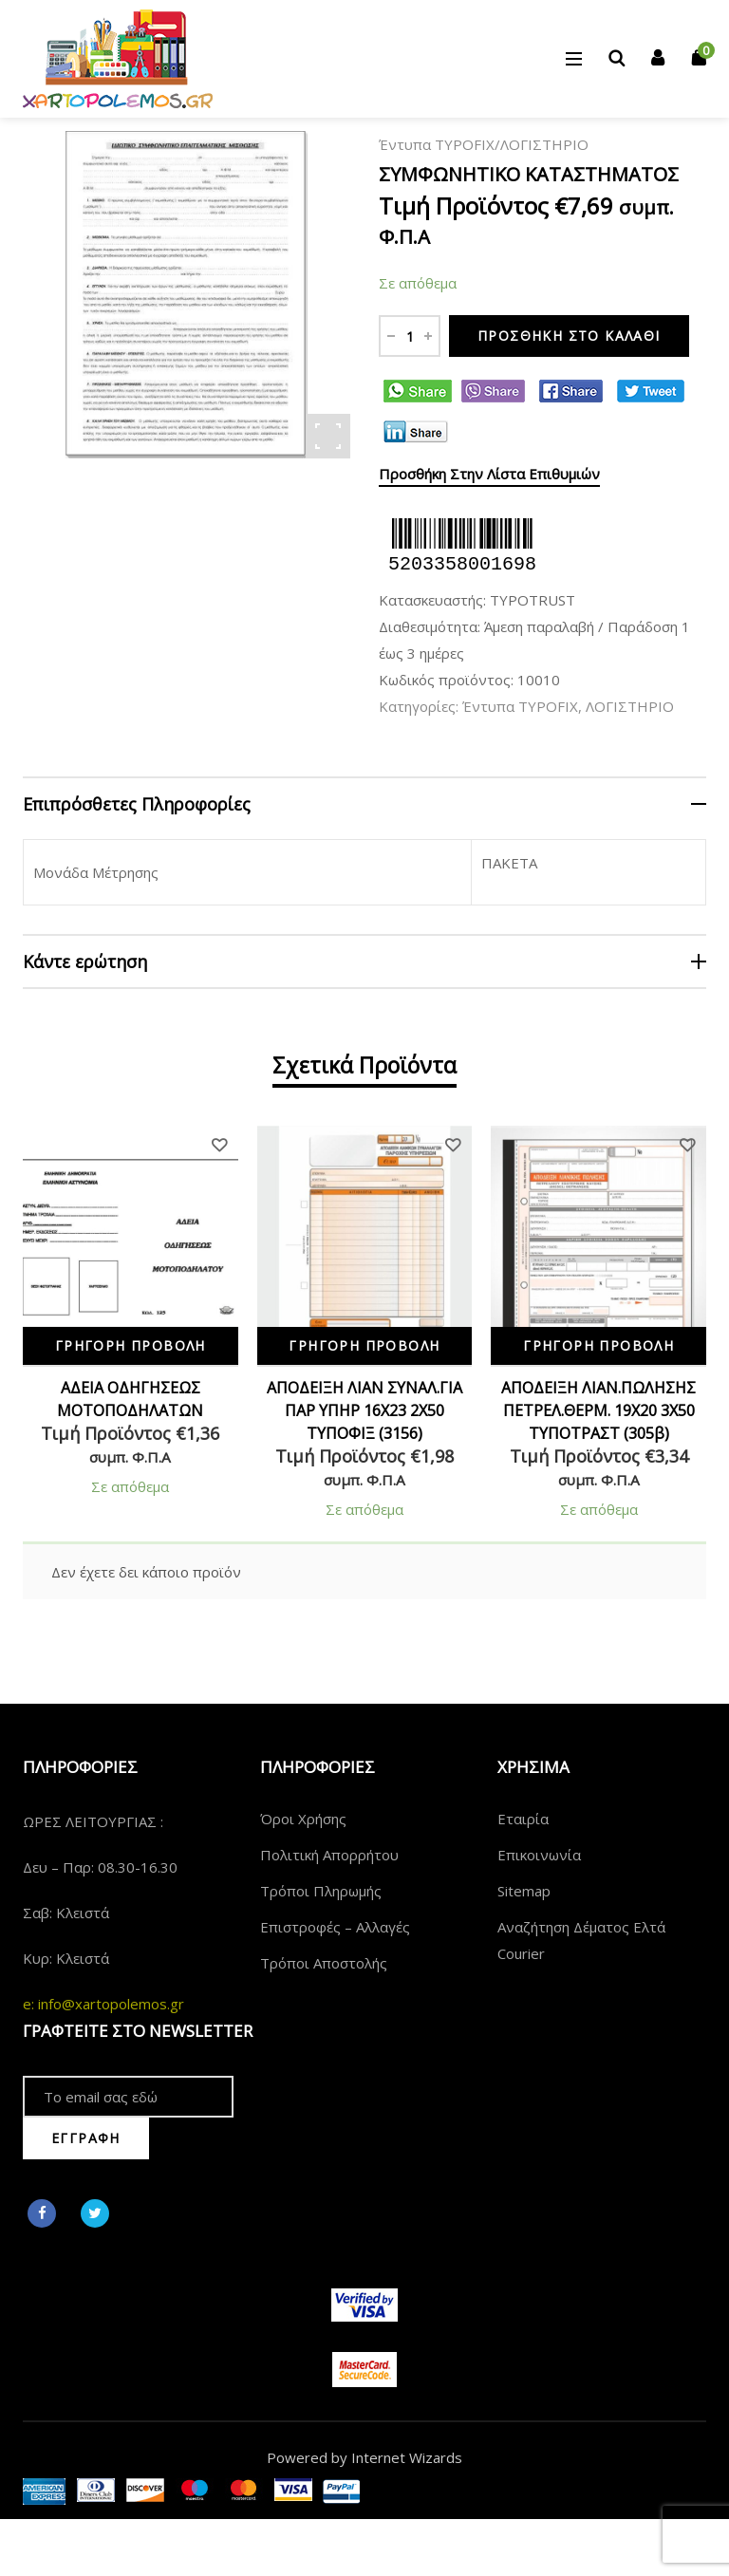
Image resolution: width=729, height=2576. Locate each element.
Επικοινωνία (539, 1854)
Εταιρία (523, 1818)
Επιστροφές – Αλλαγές (335, 1926)
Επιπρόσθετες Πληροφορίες (137, 804)
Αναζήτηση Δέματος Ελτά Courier (581, 1940)
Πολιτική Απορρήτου (329, 1854)
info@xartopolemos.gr (111, 2003)
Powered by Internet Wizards (364, 2457)
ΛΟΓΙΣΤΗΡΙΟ (544, 144)
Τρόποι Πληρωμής (321, 1890)
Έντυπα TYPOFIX (437, 144)
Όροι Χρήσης (303, 1818)
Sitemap (524, 1890)
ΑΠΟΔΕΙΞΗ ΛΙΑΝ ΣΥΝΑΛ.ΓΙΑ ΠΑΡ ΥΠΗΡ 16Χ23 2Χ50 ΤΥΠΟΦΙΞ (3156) (364, 1410)
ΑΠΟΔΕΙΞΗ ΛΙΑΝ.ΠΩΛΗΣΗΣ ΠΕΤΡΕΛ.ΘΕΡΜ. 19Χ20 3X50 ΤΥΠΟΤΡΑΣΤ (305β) (598, 1410)
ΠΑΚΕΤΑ (509, 862)
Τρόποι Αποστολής (323, 1962)
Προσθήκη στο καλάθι (569, 336)
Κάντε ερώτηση (85, 961)
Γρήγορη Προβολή (130, 1345)
